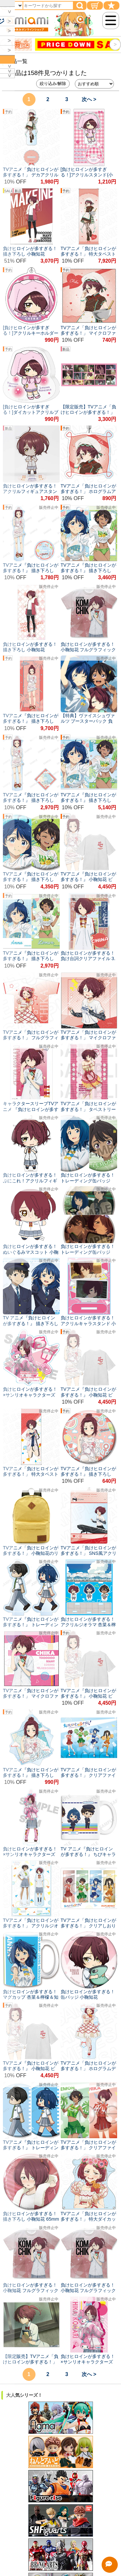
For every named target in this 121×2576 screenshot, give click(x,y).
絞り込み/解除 (53, 83)
